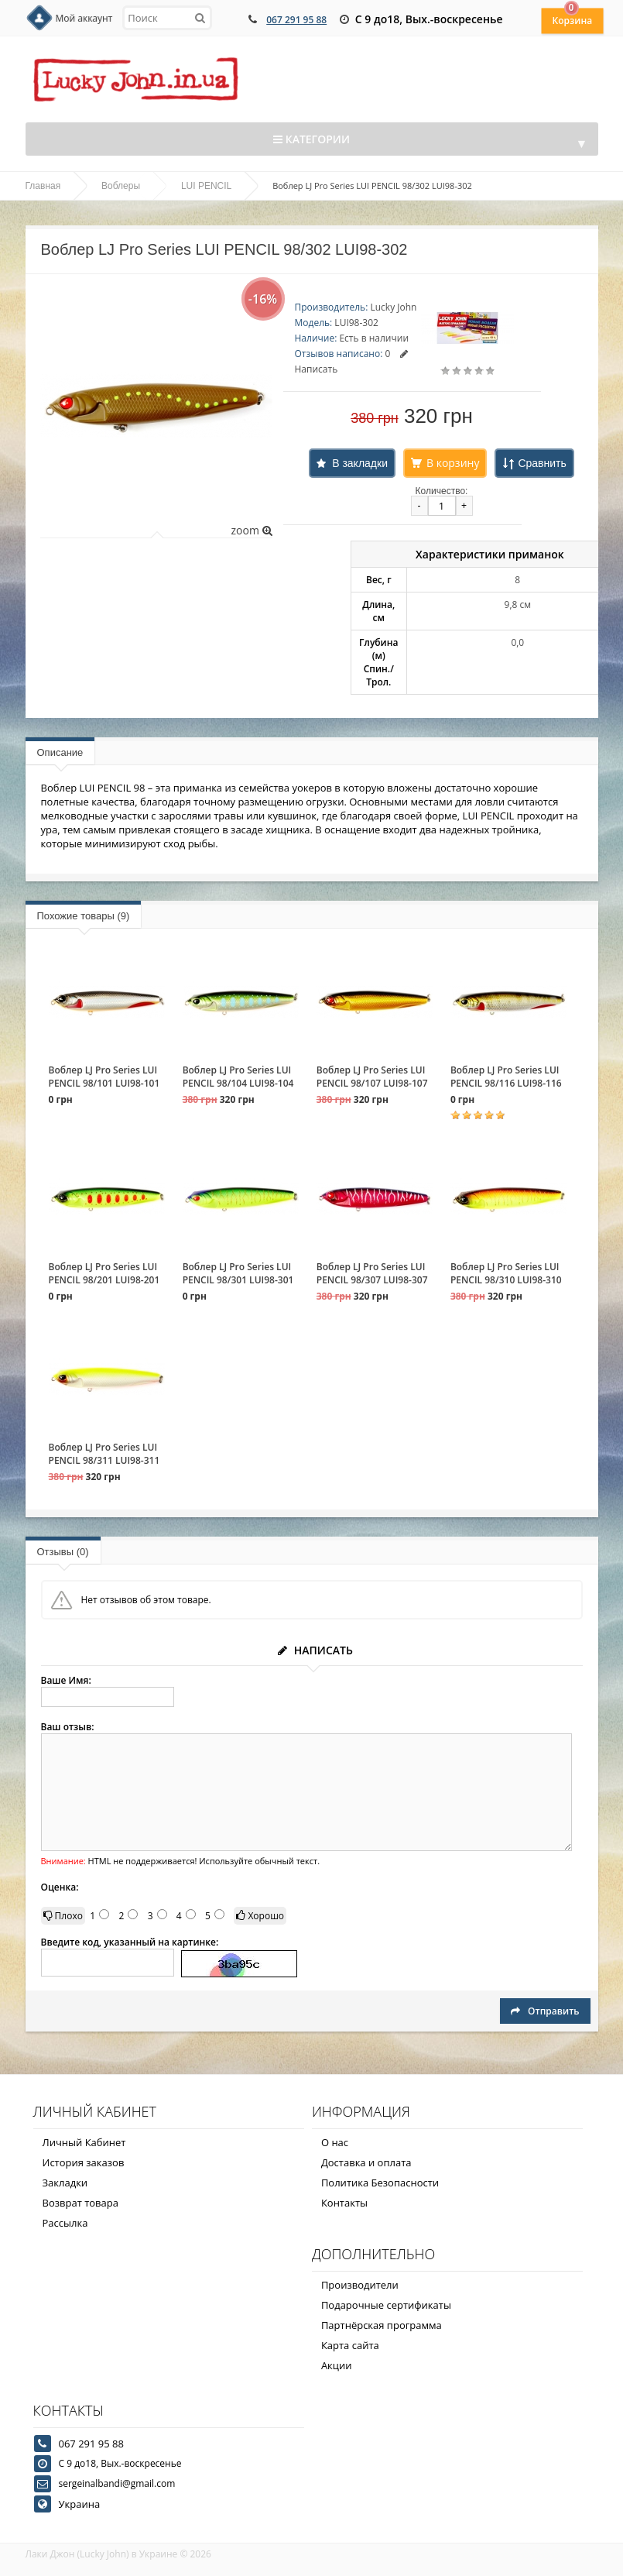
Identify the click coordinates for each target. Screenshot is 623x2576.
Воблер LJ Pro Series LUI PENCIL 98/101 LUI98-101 (104, 1076)
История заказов (84, 2162)
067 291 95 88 (296, 19)
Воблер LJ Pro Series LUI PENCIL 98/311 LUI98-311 (104, 1454)
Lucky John (393, 307)
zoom (251, 530)
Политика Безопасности (380, 2183)
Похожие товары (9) (83, 916)
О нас (334, 2142)
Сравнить (542, 463)
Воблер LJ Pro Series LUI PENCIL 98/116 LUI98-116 (506, 1076)
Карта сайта (350, 2345)
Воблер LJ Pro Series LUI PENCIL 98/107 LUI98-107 (372, 1076)
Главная (43, 185)
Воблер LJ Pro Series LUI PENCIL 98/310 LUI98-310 (506, 1273)
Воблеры (120, 185)
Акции (336, 2365)
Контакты (344, 2203)
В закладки (360, 463)
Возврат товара (80, 2203)
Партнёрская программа (381, 2325)
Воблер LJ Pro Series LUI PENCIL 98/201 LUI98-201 (104, 1273)
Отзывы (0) (63, 1552)
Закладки (65, 2183)
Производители (360, 2285)
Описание (60, 752)
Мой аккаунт (84, 18)
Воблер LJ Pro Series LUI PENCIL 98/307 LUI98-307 (372, 1273)
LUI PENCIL (206, 185)
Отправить (545, 2011)
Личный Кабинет (84, 2142)
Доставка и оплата (366, 2162)
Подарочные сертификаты (386, 2305)
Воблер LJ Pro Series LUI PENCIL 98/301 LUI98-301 (238, 1273)
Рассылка (65, 2223)
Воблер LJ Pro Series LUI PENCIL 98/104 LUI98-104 (238, 1076)
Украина (80, 2504)
